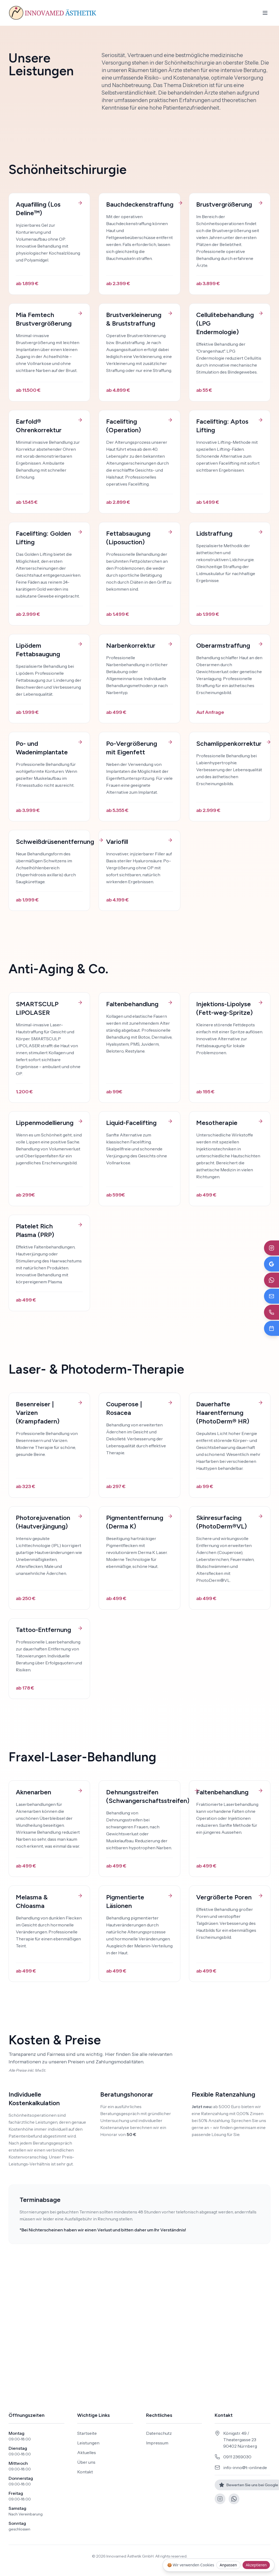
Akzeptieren (256, 2564)
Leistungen (88, 2442)
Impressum (157, 2442)
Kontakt (85, 2471)
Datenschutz (159, 2433)
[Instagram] (220, 2498)
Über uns (86, 2462)
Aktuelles (86, 2452)
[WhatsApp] (234, 2498)
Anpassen (228, 2564)
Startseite (87, 2433)
